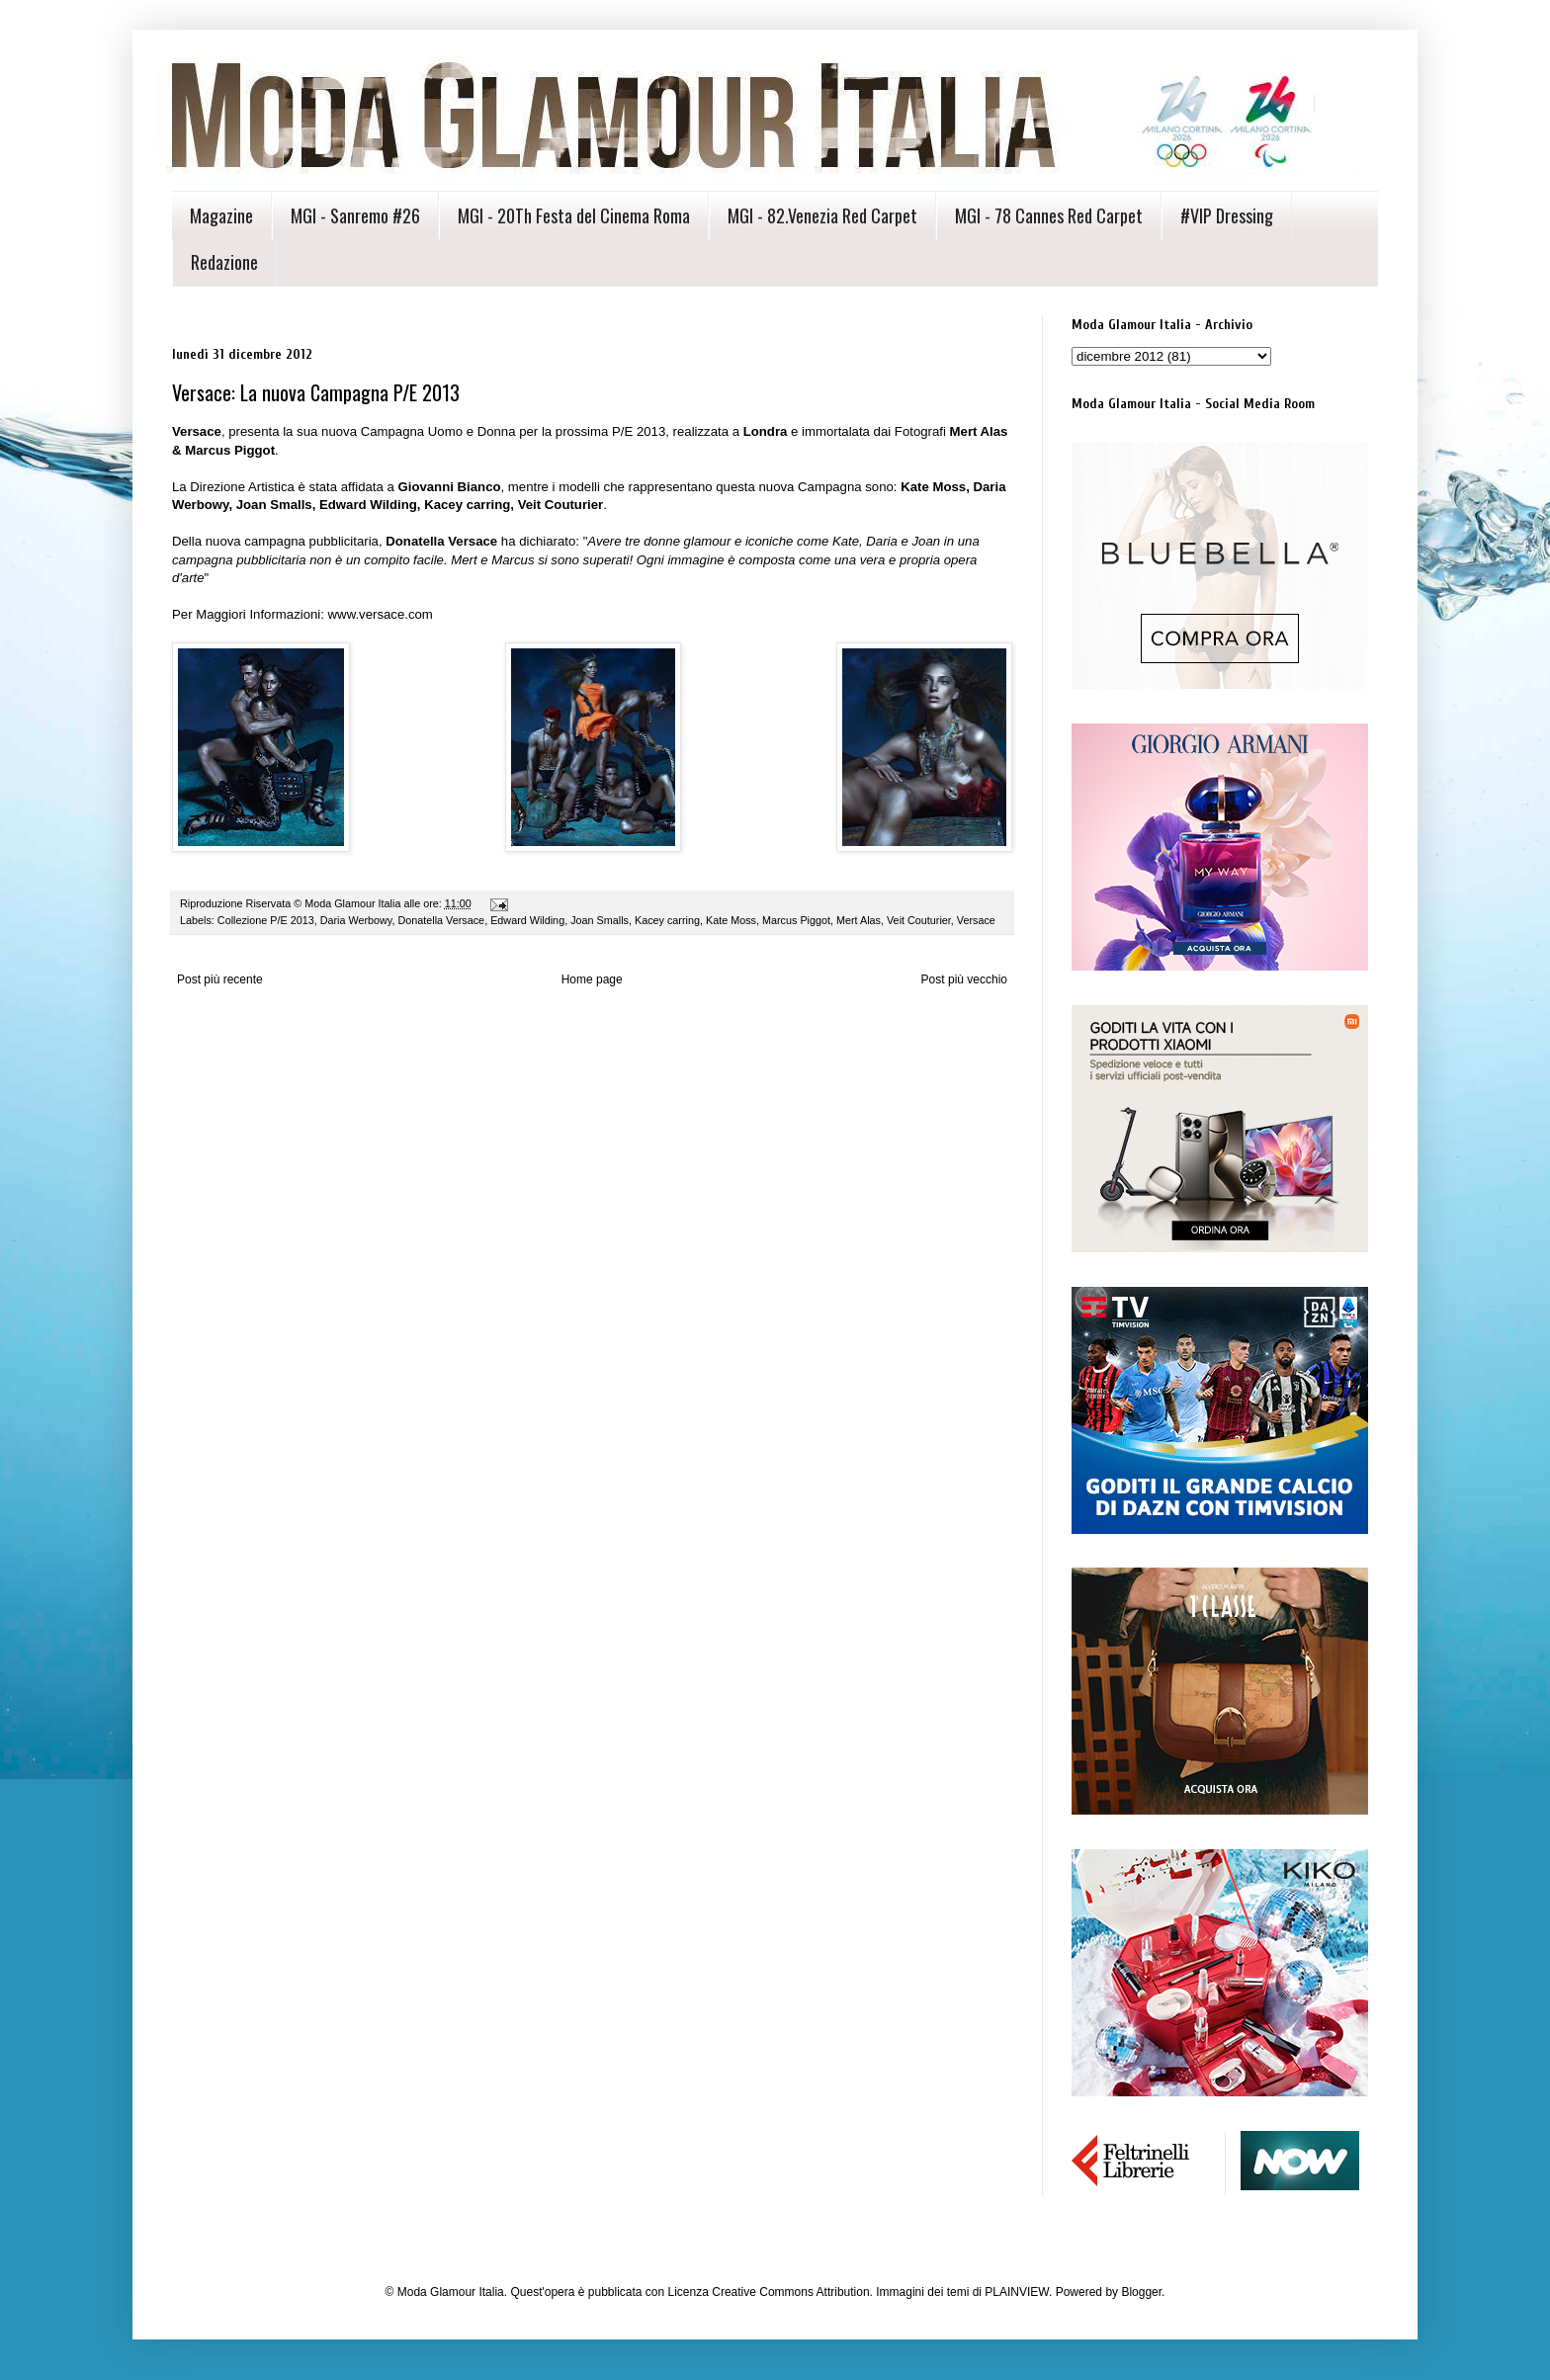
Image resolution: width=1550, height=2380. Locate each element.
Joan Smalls (599, 920)
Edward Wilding (527, 920)
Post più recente (220, 979)
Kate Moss (731, 920)
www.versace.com (380, 614)
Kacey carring (667, 920)
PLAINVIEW (1017, 2292)
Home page (592, 979)
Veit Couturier (919, 920)
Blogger (1141, 2292)
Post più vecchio (964, 979)
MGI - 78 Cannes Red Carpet (1049, 215)
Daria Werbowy (356, 920)
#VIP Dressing (1226, 215)
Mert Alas (858, 920)
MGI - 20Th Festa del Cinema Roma (574, 215)
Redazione (224, 262)
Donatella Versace (440, 920)
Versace (976, 920)
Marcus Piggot (796, 920)
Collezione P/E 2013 (265, 920)
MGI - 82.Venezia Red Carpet (822, 215)
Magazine (221, 215)
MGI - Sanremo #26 (355, 215)
